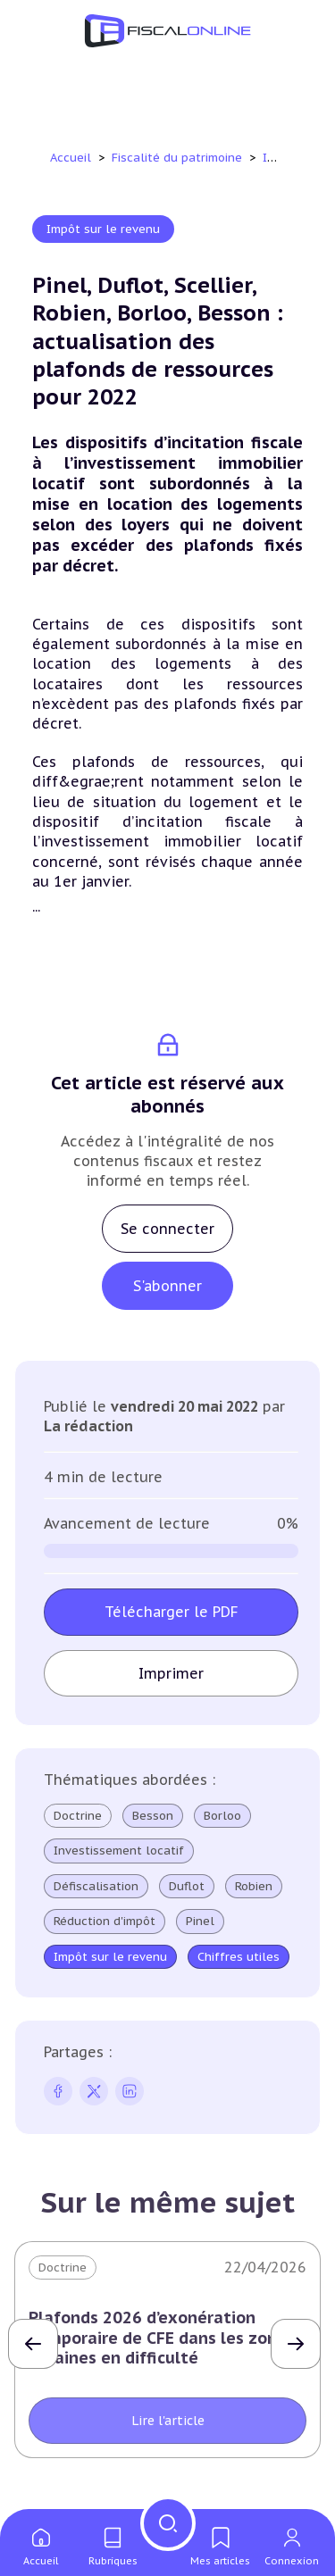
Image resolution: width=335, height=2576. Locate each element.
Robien (253, 1887)
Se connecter (167, 1229)
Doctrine (78, 1815)
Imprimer (171, 1673)
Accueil (70, 157)
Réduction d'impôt (104, 1921)
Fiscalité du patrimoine (179, 157)
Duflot (187, 1887)
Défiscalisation (96, 1887)
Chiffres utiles (238, 1956)
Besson (152, 1816)
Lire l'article (168, 2421)
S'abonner (167, 1286)
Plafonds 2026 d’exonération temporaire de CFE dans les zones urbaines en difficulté (162, 2337)
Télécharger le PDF (172, 1612)
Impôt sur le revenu (103, 229)
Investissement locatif (119, 1851)
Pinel (200, 1921)
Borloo (222, 1816)
